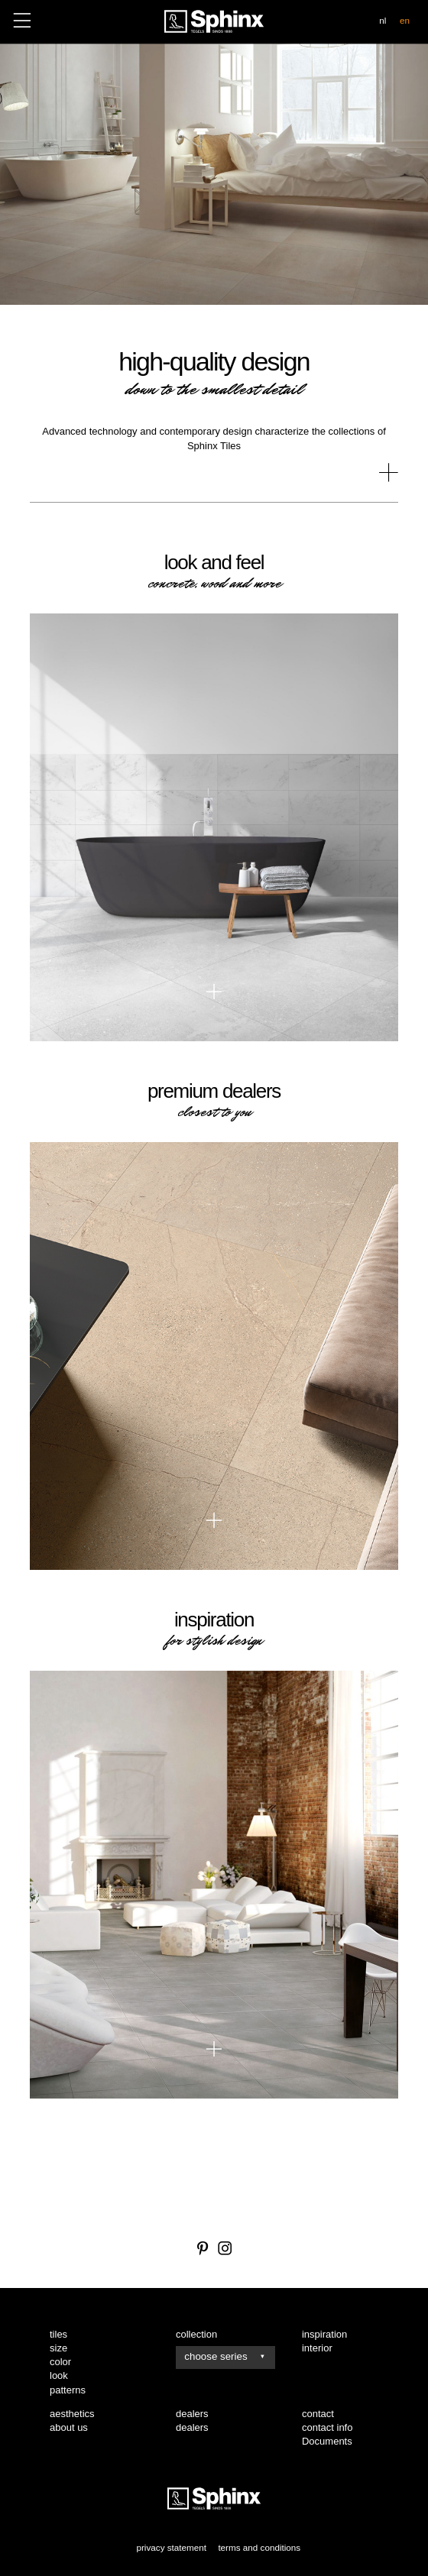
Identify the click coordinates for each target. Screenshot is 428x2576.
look (59, 2375)
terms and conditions (259, 2547)
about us (69, 2427)
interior (317, 2348)
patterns (68, 2390)
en (405, 20)
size (58, 2348)
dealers (192, 2427)
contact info (327, 2427)
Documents (327, 2441)
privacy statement (171, 2547)
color (60, 2361)
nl (382, 20)
